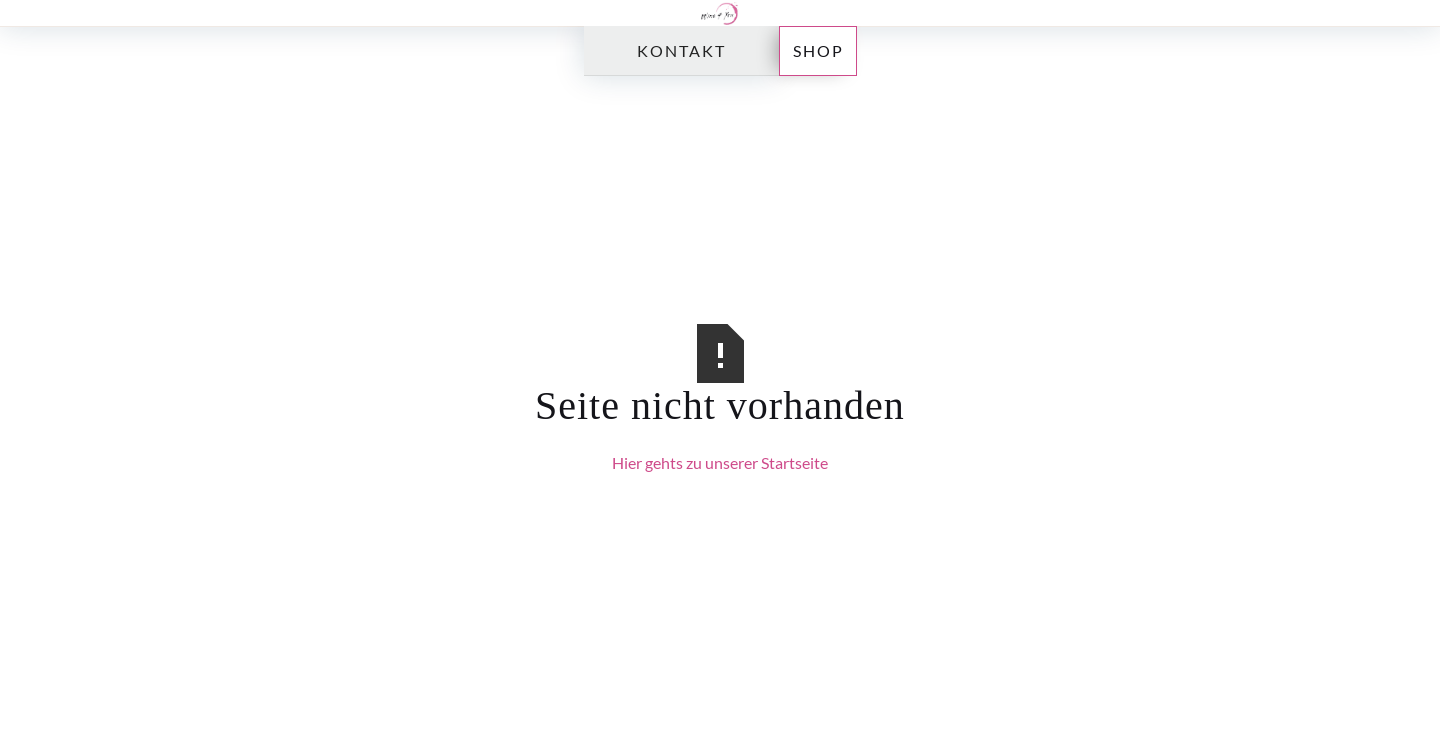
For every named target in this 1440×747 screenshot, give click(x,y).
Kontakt (681, 50)
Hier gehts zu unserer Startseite (720, 462)
